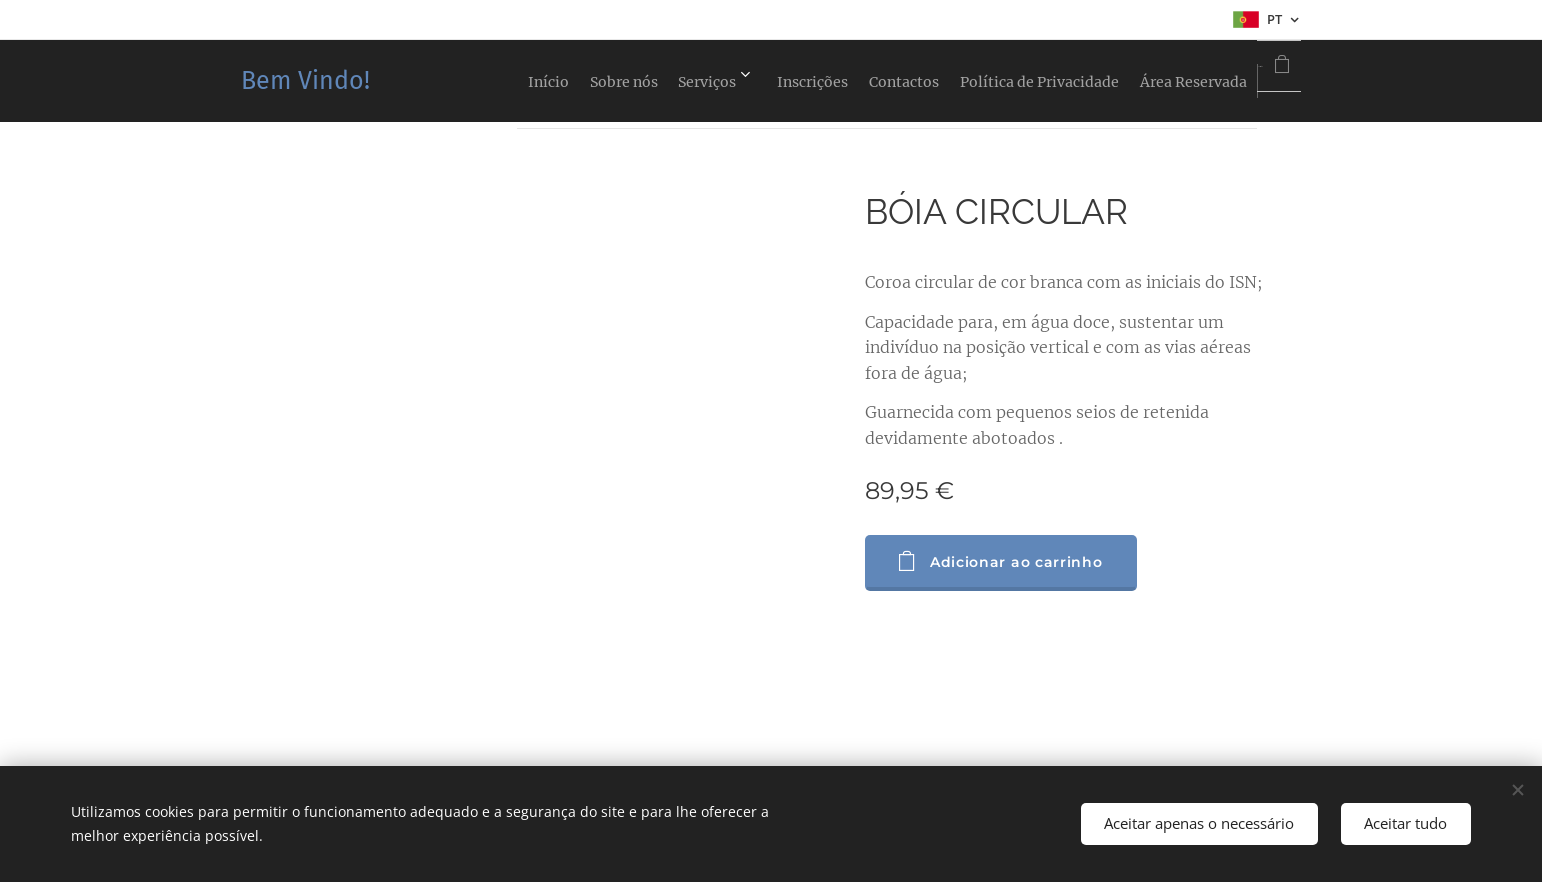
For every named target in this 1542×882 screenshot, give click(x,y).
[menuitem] (440, 81)
